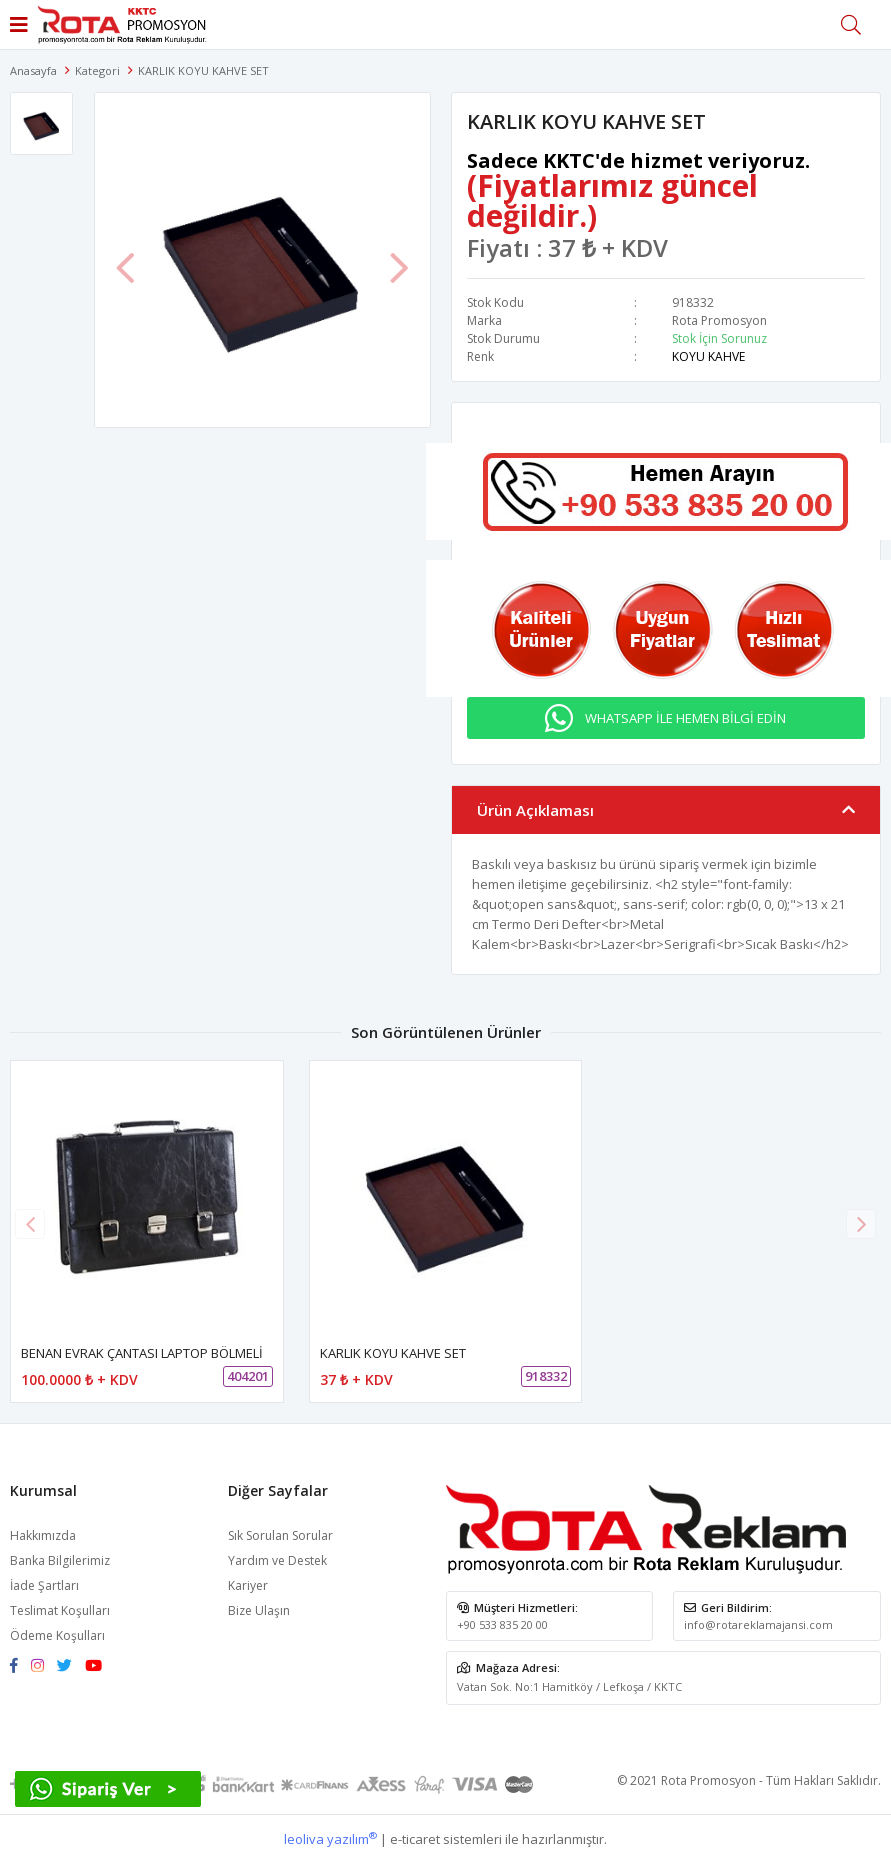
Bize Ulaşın (259, 1610)
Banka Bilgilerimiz (60, 1560)
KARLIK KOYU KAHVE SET (393, 1353)
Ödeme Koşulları (57, 1635)
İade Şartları (44, 1585)
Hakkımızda (43, 1535)
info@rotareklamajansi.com (758, 1624)
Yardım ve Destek (277, 1560)
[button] (861, 1224)
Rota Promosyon (719, 320)
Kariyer (248, 1585)
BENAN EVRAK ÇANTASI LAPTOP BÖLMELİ (142, 1353)
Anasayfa (33, 70)
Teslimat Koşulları (60, 1610)
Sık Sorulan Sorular (280, 1535)
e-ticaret (415, 1839)
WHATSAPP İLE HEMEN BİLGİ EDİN (685, 718)
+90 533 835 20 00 (502, 1624)
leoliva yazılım (330, 1839)
